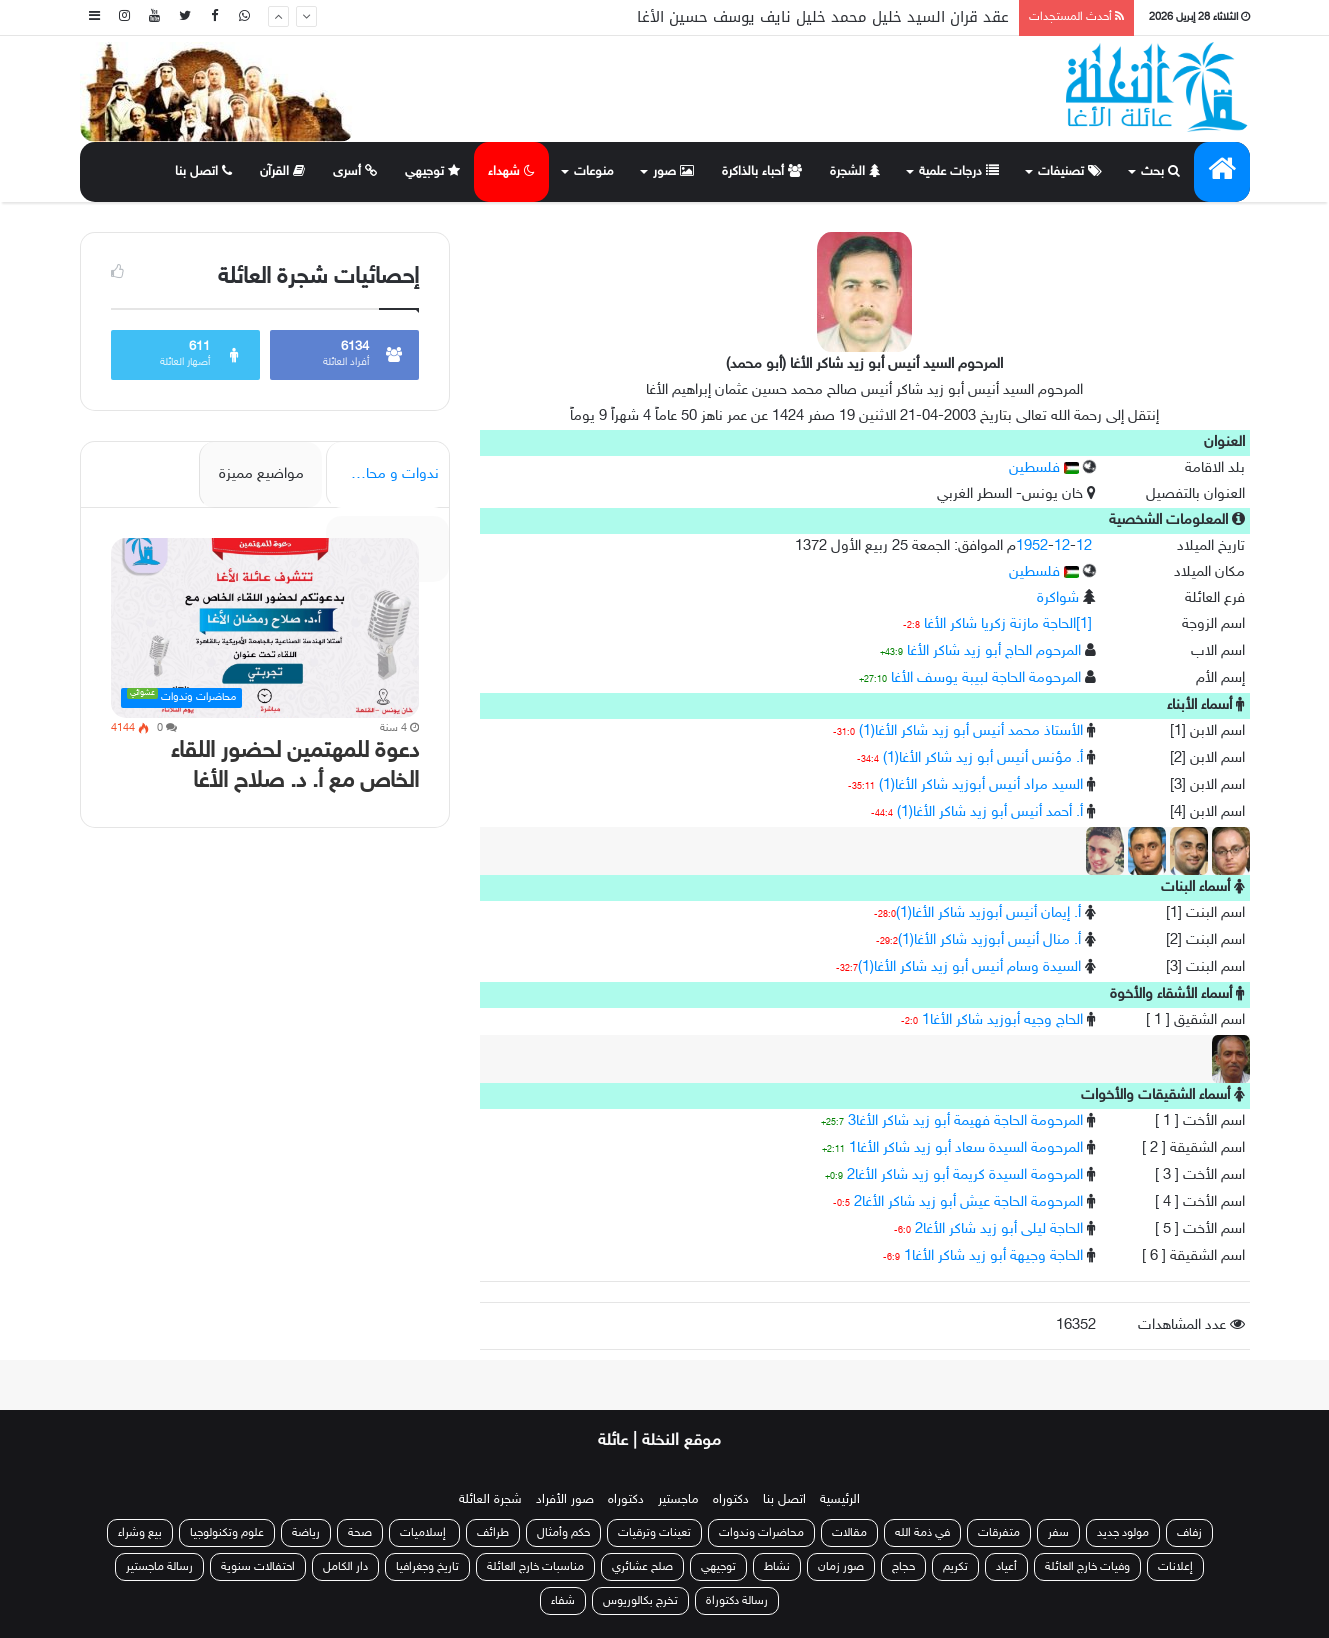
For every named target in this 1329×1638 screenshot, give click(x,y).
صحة (360, 1533)
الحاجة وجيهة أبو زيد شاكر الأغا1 (993, 1256)
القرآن (282, 172)
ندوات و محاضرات (384, 474)
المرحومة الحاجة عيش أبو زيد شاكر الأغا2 (968, 1202)
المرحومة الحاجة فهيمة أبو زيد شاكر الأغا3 (965, 1121)
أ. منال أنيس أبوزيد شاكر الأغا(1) (989, 940)
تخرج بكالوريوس (640, 1601)
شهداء (511, 172)
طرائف (493, 1533)
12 (1062, 546)
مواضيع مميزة (261, 474)
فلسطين (1044, 468)
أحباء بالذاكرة (762, 172)
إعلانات (1175, 1567)
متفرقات (999, 1533)
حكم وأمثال (563, 1533)
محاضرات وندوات (761, 1533)
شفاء (563, 1601)
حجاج (903, 1567)
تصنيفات (1070, 172)
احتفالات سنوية (258, 1567)
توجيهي (432, 172)
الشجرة (855, 172)
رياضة (306, 1533)
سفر (1058, 1533)
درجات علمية (959, 172)
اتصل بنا (203, 172)
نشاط (777, 1567)
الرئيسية (840, 1500)
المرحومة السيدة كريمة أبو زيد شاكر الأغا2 (965, 1175)
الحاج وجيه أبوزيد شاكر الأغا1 (1002, 1020)
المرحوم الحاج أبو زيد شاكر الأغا (994, 651)
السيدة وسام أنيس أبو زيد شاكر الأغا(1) (969, 967)
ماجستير (678, 1500)
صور (673, 172)
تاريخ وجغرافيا (427, 1567)
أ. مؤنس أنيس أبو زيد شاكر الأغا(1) (983, 758)
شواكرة (1058, 598)
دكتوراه (731, 1500)
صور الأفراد (565, 1500)
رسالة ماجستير (159, 1567)
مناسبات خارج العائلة (535, 1567)
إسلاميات (424, 1533)
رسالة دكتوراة (737, 1601)
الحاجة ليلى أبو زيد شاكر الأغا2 (999, 1229)
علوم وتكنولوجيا (227, 1533)
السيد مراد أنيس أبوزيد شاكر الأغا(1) (981, 785)
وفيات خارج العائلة (1087, 1567)
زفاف (1189, 1533)
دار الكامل (345, 1567)
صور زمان (841, 1567)
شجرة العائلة (490, 1500)
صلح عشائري (642, 1567)
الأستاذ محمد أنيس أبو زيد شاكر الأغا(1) (971, 731)
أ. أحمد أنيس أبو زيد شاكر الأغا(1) (990, 812)
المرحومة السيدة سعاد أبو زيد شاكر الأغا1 (966, 1148)
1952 (1032, 546)
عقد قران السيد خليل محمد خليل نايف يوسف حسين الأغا (823, 17)
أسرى (355, 172)
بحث (1160, 172)
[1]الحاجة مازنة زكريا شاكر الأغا (1008, 624)
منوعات (594, 172)
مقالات (849, 1533)
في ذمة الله (922, 1533)
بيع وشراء (140, 1533)
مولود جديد (1123, 1533)
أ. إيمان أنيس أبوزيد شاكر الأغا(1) (988, 913)
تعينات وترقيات (654, 1533)
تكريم (955, 1567)
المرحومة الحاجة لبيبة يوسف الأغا (986, 678)
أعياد (1006, 1567)
